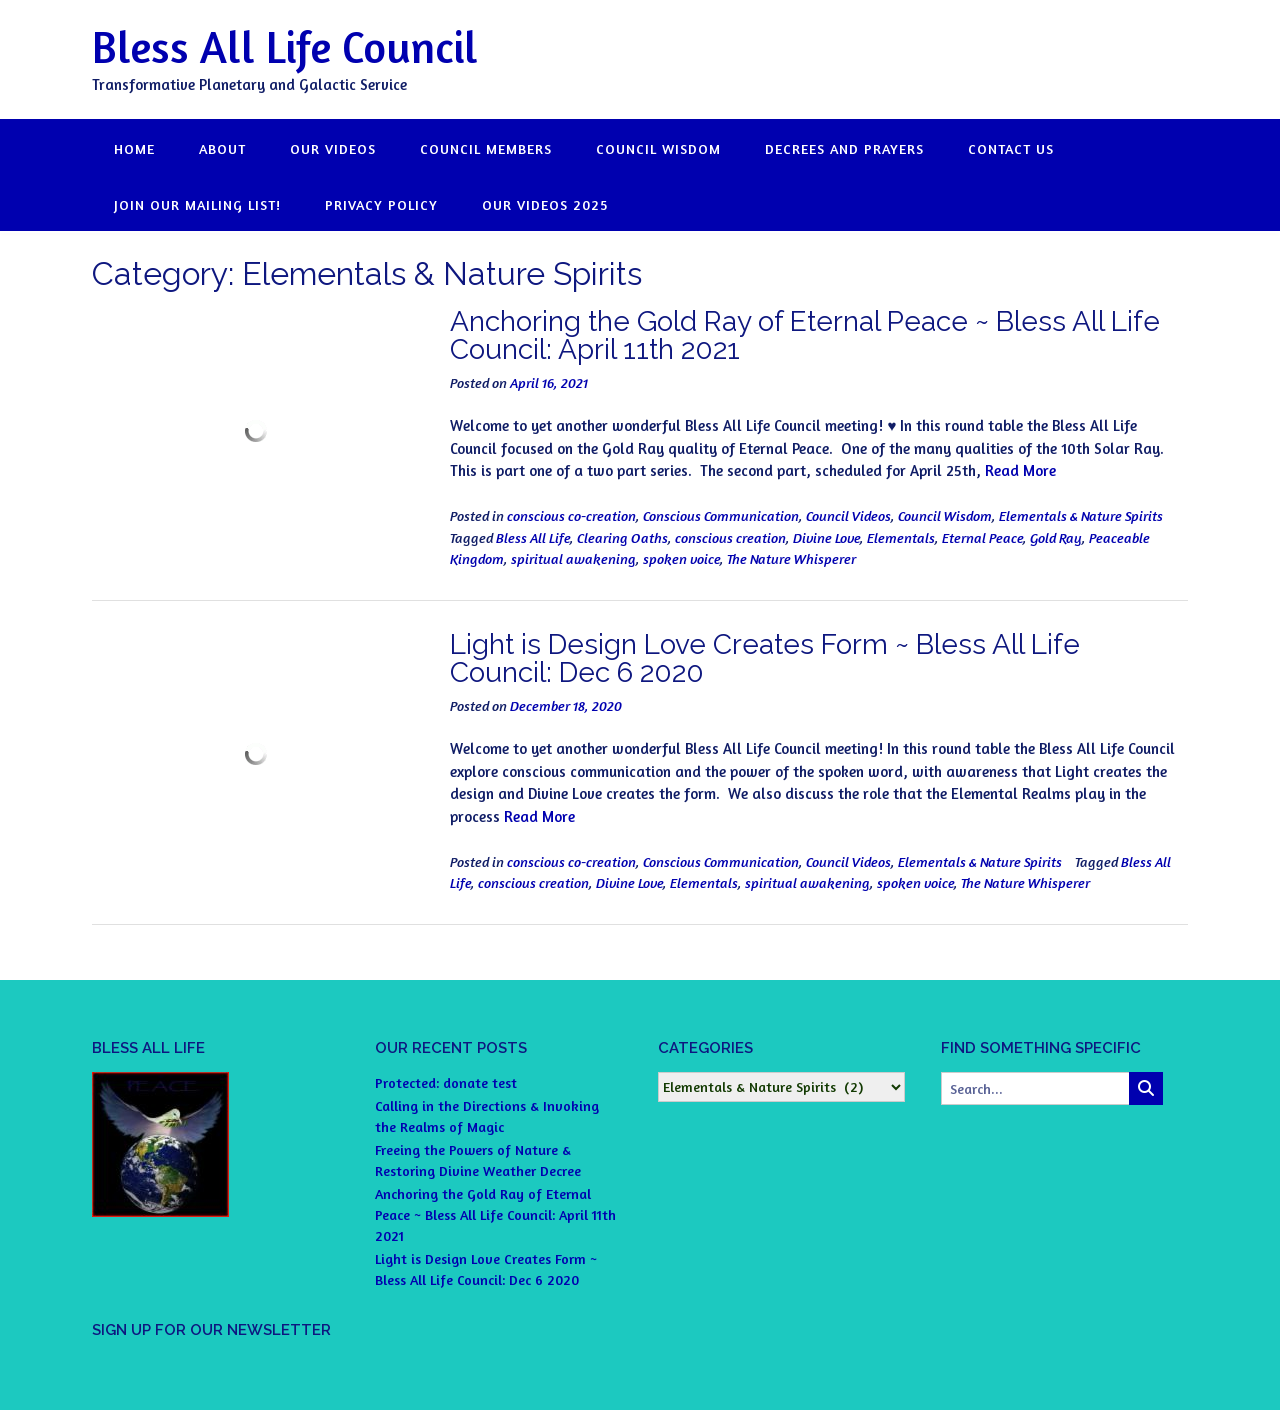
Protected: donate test (446, 1082)
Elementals (901, 537)
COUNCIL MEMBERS (486, 148)
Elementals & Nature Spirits (1081, 515)
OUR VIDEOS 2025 (545, 204)
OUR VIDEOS (333, 148)
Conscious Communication (721, 515)
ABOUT (222, 148)
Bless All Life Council (285, 46)
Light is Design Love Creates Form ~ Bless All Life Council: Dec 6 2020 (765, 658)
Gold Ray (1056, 537)
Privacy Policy (381, 204)
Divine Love (826, 537)
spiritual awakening (573, 558)
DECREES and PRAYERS (844, 148)
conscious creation (730, 537)
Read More (1020, 470)
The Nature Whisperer (791, 558)
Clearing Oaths (622, 537)
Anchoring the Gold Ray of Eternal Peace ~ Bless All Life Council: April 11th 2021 (805, 335)
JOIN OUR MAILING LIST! (197, 204)
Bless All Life (533, 537)
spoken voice (681, 558)
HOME (134, 148)
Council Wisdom (945, 515)
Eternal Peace (982, 537)
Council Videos (848, 515)
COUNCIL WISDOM (658, 148)
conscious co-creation (571, 515)
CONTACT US (1011, 148)
